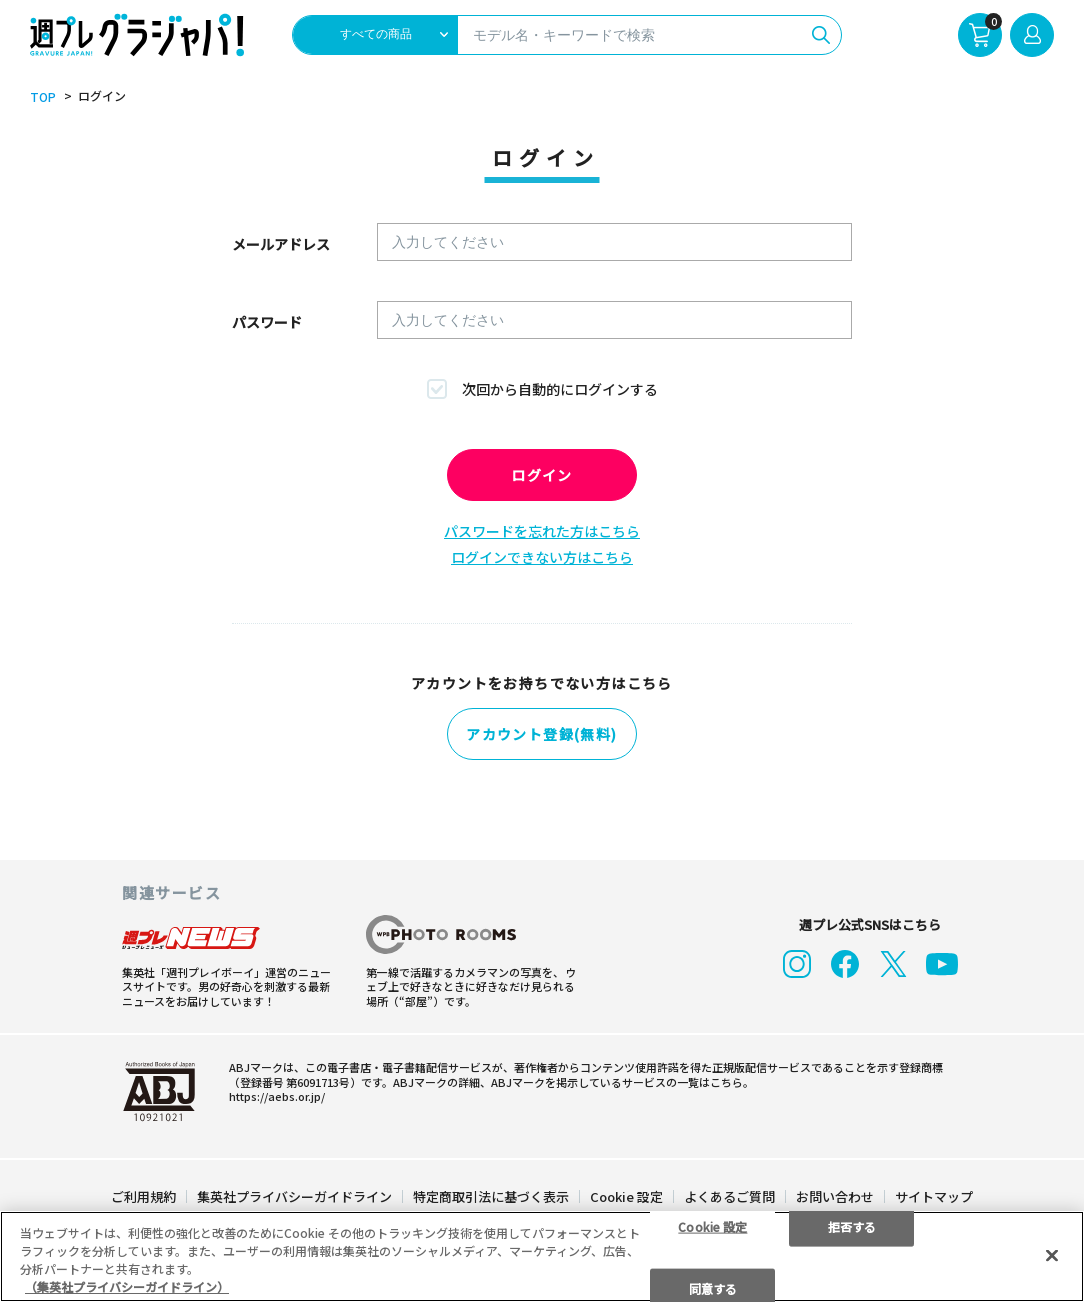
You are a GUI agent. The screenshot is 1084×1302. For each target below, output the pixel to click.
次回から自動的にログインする (560, 389)
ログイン (542, 475)
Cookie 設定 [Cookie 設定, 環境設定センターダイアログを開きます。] (712, 1225)
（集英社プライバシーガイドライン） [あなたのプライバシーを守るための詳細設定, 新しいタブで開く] (127, 1286)
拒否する (852, 1225)
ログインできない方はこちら (542, 557)
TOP (43, 97)
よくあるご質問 (729, 1195)
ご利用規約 (143, 1195)
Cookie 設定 (626, 1195)
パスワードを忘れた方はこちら (542, 531)
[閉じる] (1052, 1255)
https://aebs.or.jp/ (277, 1095)
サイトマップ (934, 1195)
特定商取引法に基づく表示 (491, 1195)
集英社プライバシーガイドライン (294, 1195)
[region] (542, 1256)
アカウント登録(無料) (541, 734)
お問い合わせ (835, 1195)
